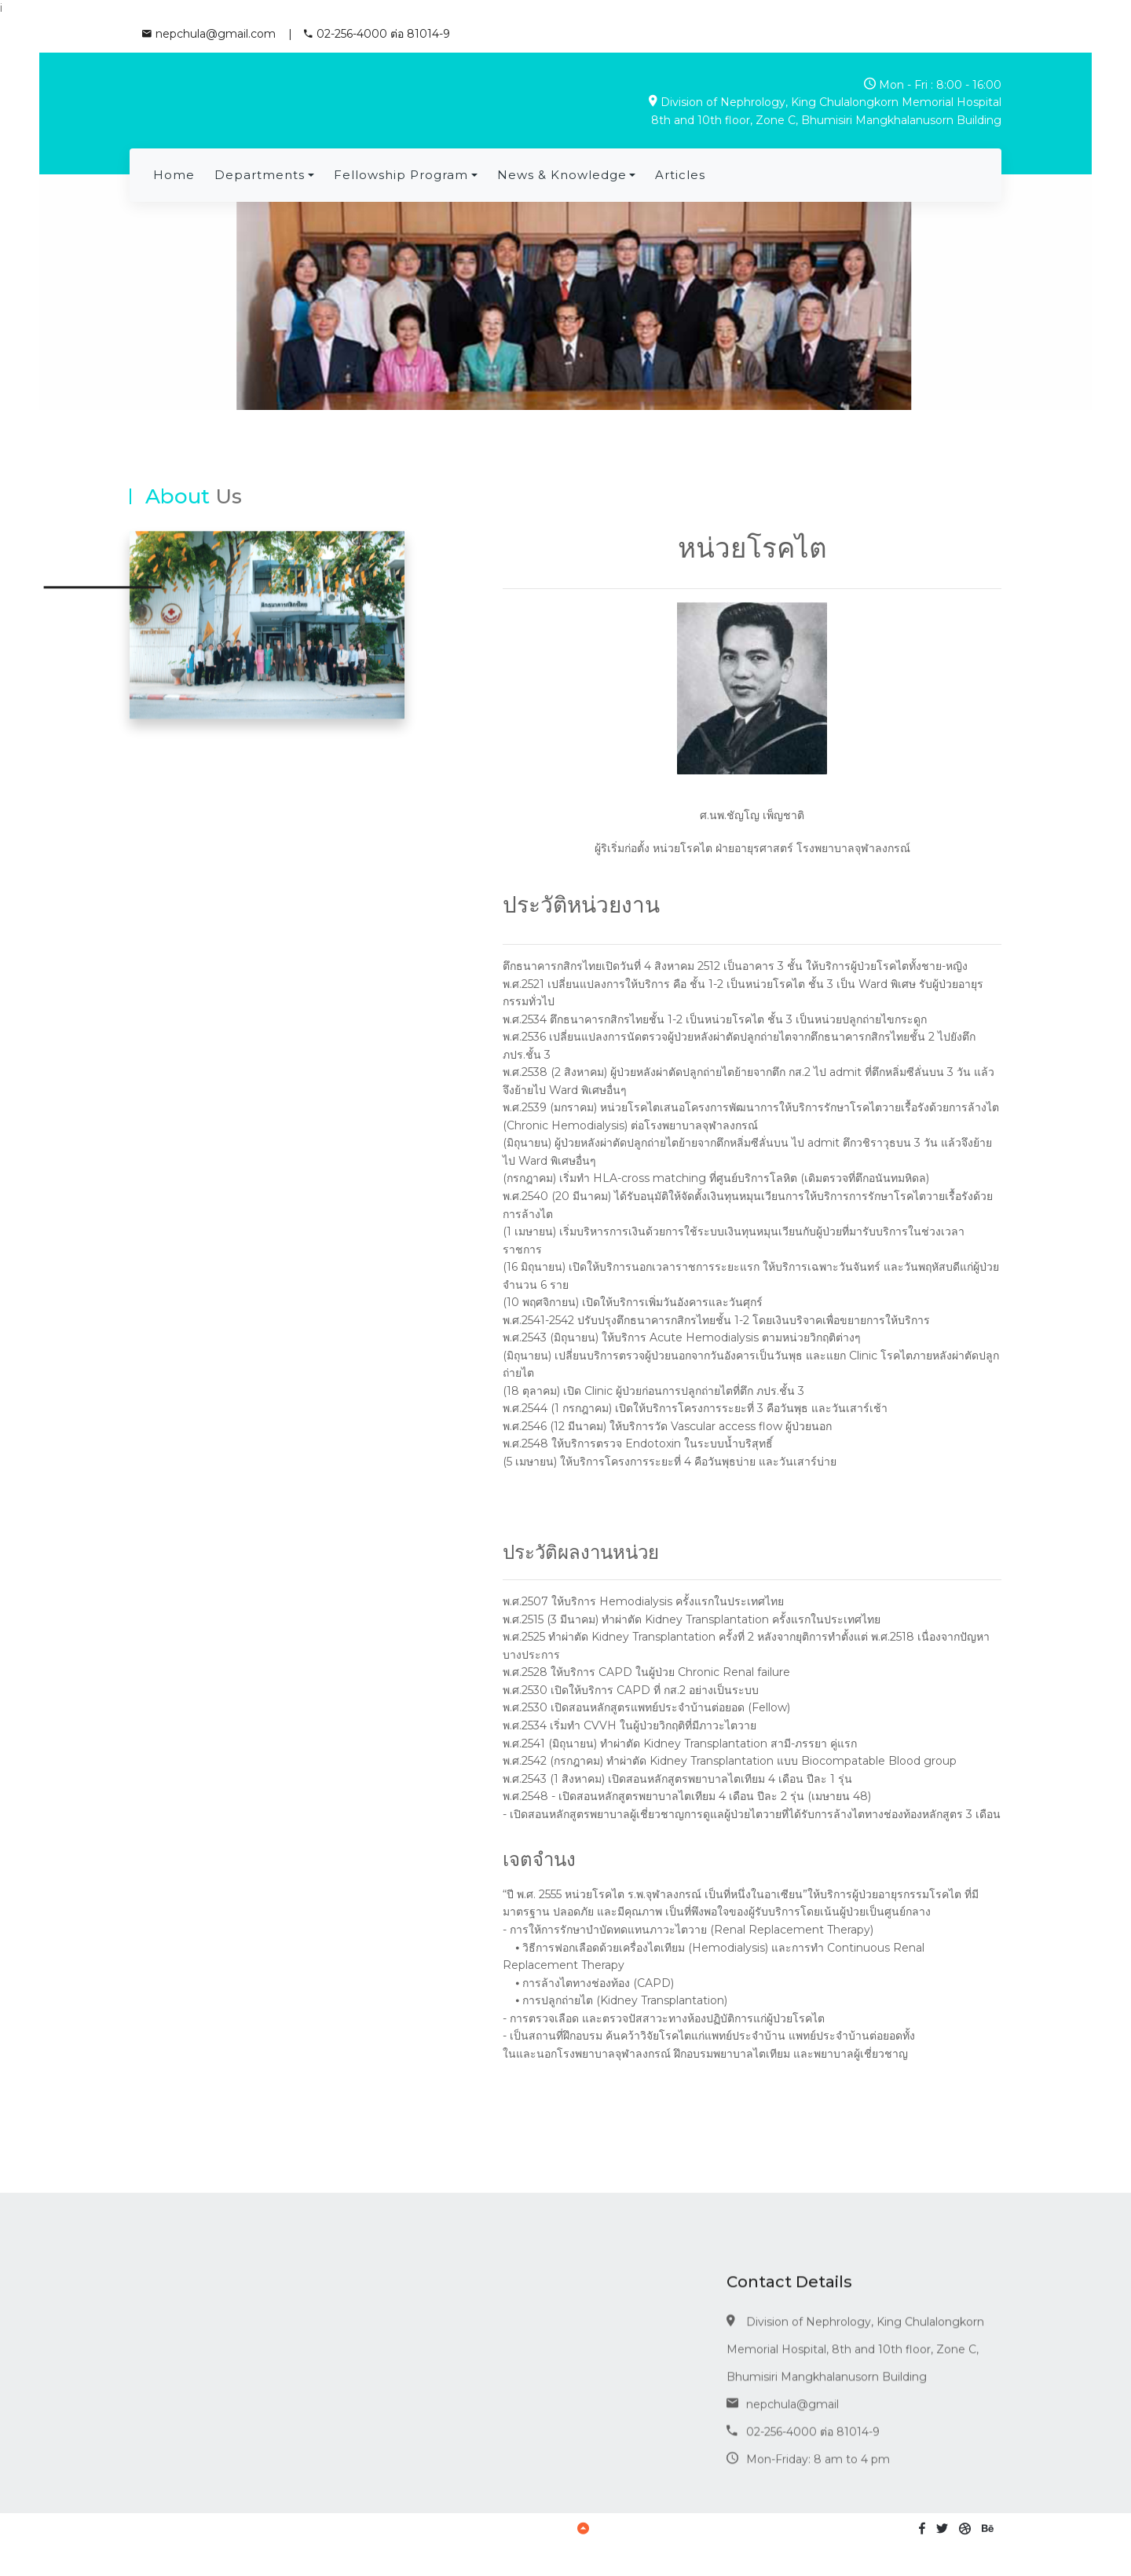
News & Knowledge (562, 174)
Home (174, 174)
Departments (259, 174)
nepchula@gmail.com (209, 34)
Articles (680, 174)
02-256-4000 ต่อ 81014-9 (377, 34)
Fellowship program (401, 174)
